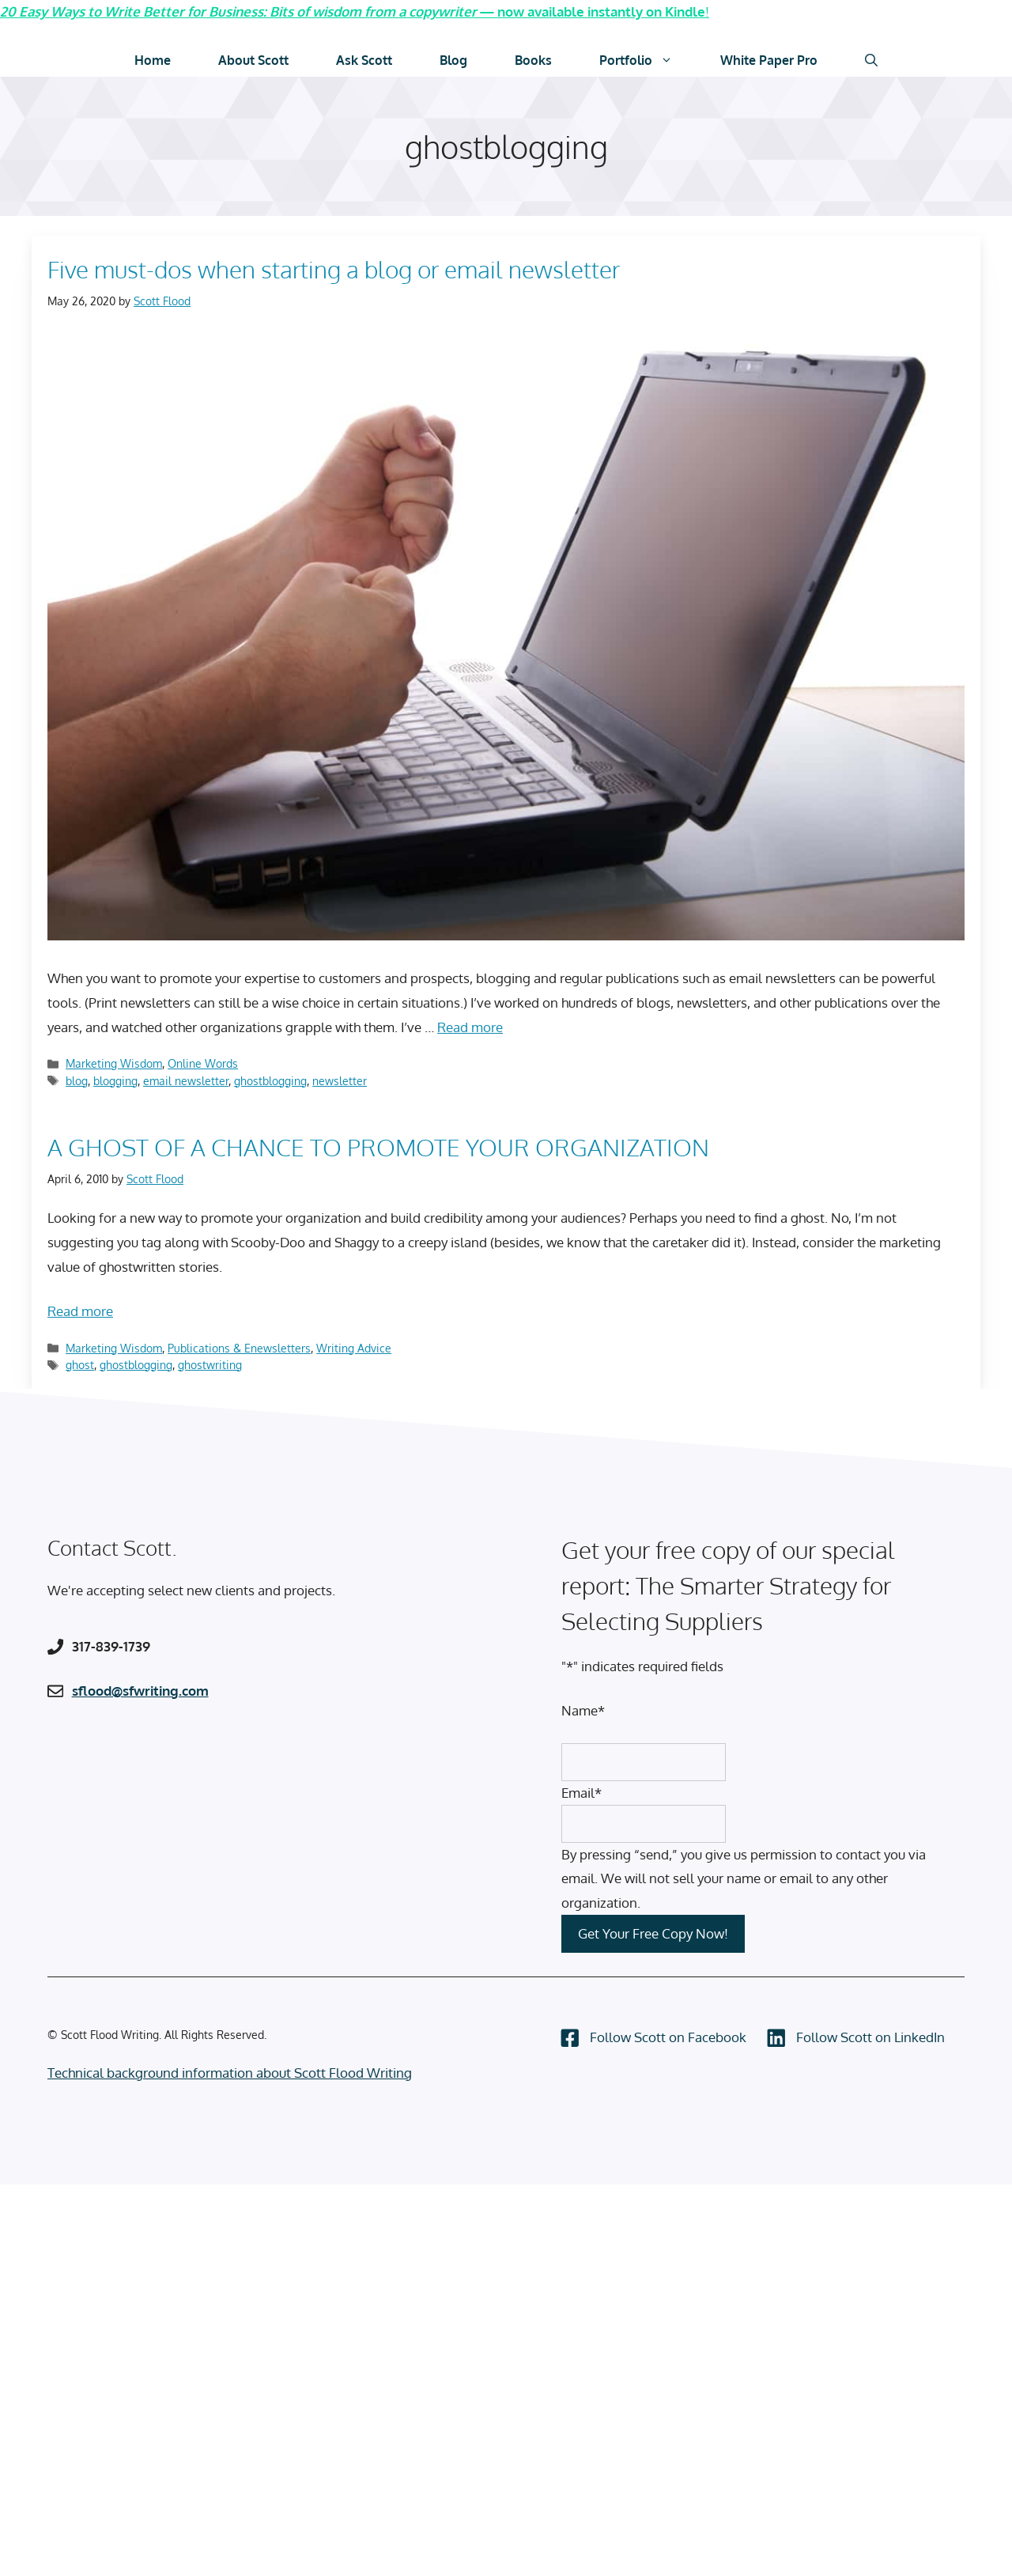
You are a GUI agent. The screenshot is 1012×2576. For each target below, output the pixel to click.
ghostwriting (210, 1364)
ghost (80, 1364)
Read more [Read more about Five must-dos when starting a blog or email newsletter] (470, 1026)
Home (152, 60)
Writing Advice (353, 1347)
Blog (453, 60)
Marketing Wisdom (114, 1063)
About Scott (253, 60)
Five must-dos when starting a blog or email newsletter (333, 269)
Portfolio (648, 60)
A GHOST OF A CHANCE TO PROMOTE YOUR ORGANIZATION (378, 1146)
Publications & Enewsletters (239, 1347)
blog (77, 1080)
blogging (115, 1080)
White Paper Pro (769, 60)
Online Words (203, 1063)
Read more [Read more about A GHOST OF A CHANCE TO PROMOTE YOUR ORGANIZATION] (80, 1310)
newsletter (339, 1080)
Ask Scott (364, 60)
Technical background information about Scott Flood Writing (229, 2072)
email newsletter (185, 1080)
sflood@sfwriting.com (140, 1689)
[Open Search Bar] (871, 60)
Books (533, 60)
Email (581, 1792)
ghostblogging (270, 1080)
